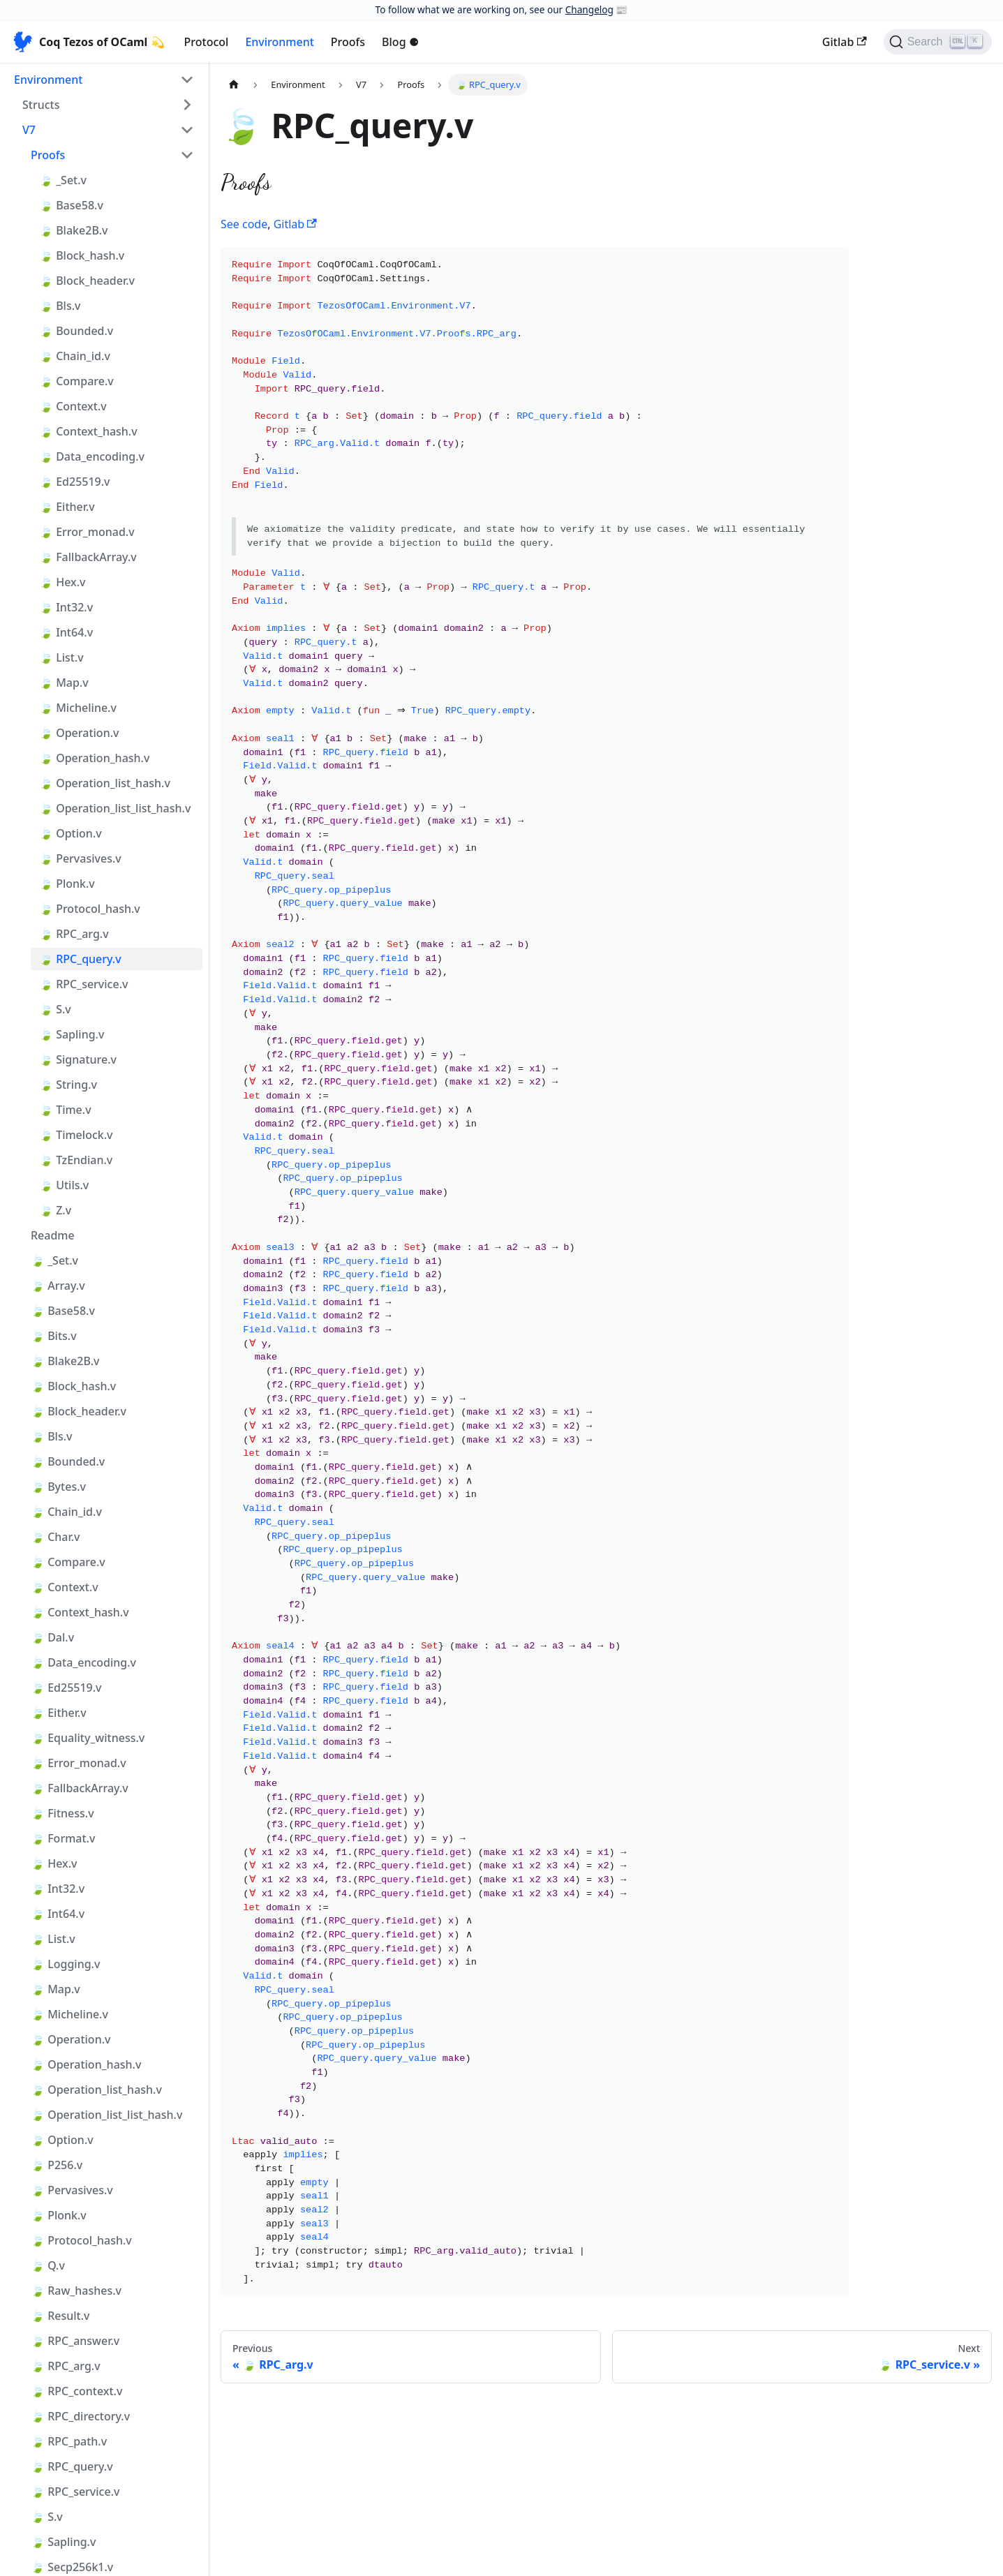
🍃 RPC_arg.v (74, 933)
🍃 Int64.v (66, 632)
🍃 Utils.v (64, 1185)
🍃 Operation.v (79, 732)
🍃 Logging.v (65, 1964)
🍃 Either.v (67, 506)
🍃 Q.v (48, 2265)
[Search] (938, 41)
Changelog (589, 9)
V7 (29, 129)
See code (244, 224)
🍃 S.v (55, 1009)
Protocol (206, 42)
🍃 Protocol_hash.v (89, 908)
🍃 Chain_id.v (74, 356)
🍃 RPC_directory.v (80, 2416)
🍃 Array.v (58, 1285)
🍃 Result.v (60, 2315)
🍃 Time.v (65, 1109)
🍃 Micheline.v (78, 707)
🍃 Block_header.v (87, 280)
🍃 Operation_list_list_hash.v (115, 808)
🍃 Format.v (63, 1838)
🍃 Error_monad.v (87, 531)
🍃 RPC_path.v (69, 2441)
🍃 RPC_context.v (76, 2391)
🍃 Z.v (55, 1210)
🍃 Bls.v (60, 305)
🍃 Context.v (73, 406)
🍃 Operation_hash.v (94, 758)
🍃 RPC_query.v (80, 959)
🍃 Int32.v (66, 607)
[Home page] (234, 85)
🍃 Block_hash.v (81, 255)
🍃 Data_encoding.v (91, 456)
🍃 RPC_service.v (83, 984)
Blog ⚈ (400, 42)
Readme (53, 1235)
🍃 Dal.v (52, 1637)
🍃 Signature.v (78, 1059)
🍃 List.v (61, 657)
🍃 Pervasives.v (80, 858)
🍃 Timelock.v (76, 1134)
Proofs (348, 42)
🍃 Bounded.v (76, 330)
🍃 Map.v (64, 682)
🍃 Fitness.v (62, 1813)
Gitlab (844, 42)
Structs (41, 104)
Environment (279, 42)
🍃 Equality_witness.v (87, 1737)
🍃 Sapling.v (71, 1034)
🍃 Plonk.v (67, 883)
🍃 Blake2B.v (73, 230)
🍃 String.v (68, 1084)
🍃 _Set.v (63, 180)
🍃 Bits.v (54, 1335)
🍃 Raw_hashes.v (76, 2290)
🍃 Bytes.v (58, 1486)
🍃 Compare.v (76, 381)
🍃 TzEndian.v (75, 1160)
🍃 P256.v (56, 2165)
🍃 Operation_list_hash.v (104, 783)
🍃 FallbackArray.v (88, 557)
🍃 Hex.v (62, 582)
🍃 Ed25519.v (74, 481)
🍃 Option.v (70, 833)
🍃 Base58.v (71, 205)
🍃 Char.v (55, 1536)
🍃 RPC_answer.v (75, 2340)
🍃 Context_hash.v (88, 431)
